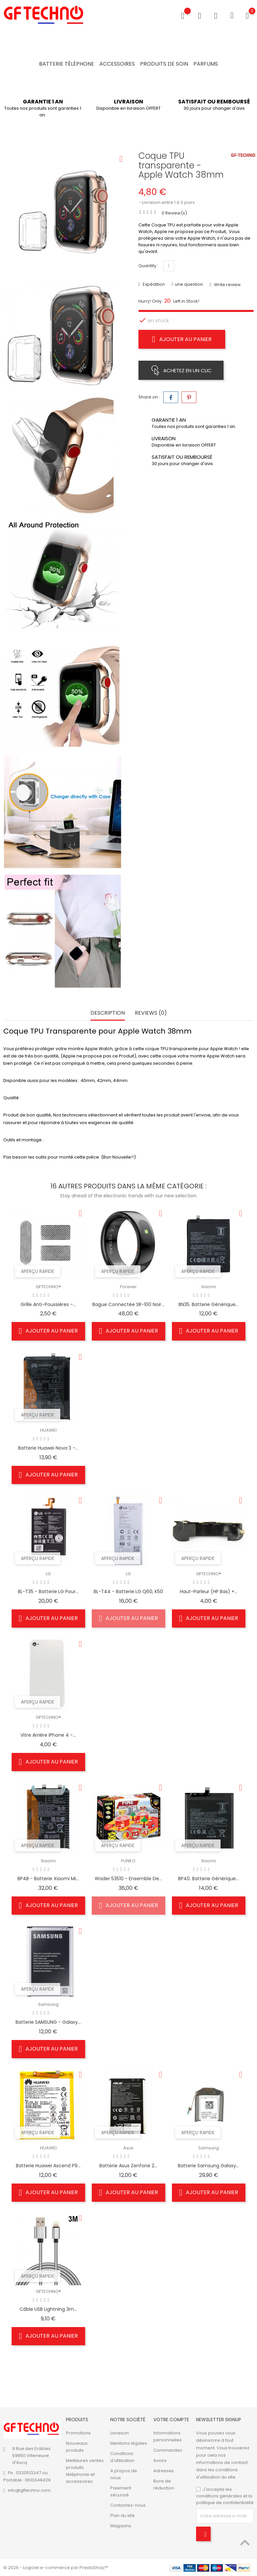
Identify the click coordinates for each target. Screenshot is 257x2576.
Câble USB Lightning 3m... (48, 2309)
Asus (128, 2148)
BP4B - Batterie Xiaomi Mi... (48, 1879)
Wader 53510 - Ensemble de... (128, 1879)
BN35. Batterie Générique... (208, 1304)
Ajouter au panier (182, 339)
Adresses (163, 2471)
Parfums (205, 64)
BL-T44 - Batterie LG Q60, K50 (128, 1591)
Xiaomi (208, 1287)
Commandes (167, 2450)
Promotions (78, 2433)
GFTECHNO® (48, 1287)
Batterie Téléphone (66, 64)
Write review (227, 284)
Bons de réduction (163, 2484)
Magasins (120, 2526)
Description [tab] (107, 1013)
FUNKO (128, 1861)
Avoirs (160, 2460)
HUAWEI (48, 1430)
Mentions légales (128, 2443)
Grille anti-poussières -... (48, 1304)
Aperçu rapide (37, 1271)
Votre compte (171, 2419)
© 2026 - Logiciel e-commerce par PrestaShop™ (55, 2567)
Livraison (119, 2433)
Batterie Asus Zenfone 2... (128, 2166)
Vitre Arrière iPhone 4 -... (48, 1735)
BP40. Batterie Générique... (208, 1879)
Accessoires (117, 64)
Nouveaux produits (76, 2446)
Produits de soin (164, 64)
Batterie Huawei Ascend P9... (48, 2166)
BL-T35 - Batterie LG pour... (48, 1591)
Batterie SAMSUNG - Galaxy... (48, 2022)
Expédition (153, 284)
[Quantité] (168, 265)
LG (48, 1574)
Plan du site (122, 2515)
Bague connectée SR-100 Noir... (128, 1304)
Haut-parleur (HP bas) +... (208, 1591)
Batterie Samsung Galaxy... (208, 2166)
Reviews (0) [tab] (151, 1013)
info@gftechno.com (29, 2490)
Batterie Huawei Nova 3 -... (48, 1448)
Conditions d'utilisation (122, 2457)
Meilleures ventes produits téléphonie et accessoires (85, 2471)
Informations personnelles (167, 2436)
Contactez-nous (128, 2505)
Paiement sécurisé (120, 2491)
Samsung (48, 2005)
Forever (128, 1287)
